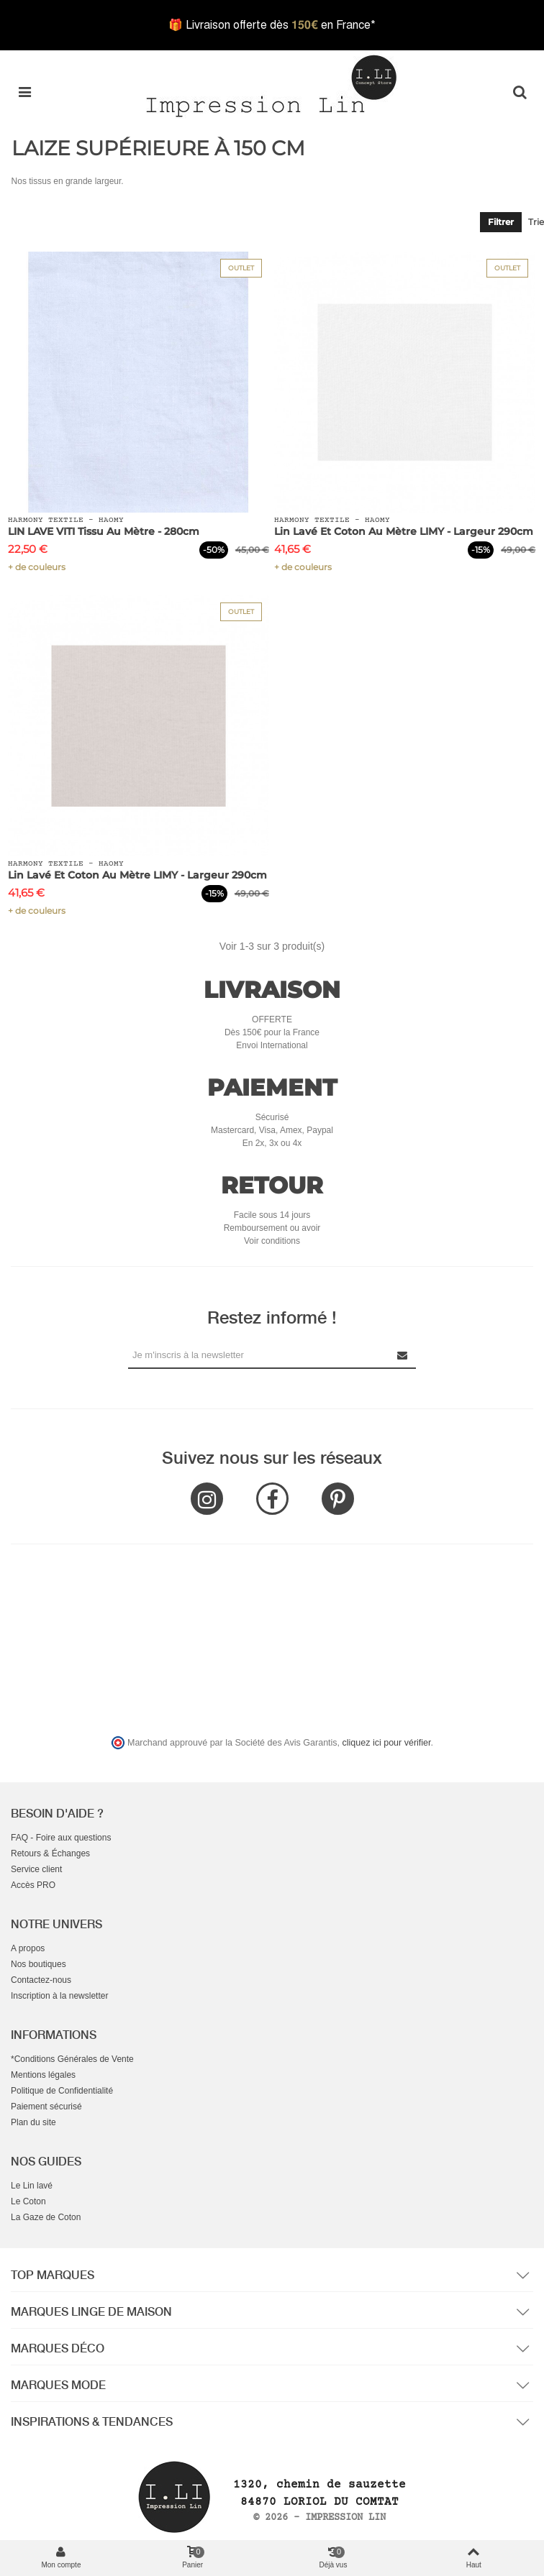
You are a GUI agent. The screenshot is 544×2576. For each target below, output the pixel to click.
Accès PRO (33, 1885)
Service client (36, 1869)
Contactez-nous (41, 1980)
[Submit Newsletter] (403, 1354)
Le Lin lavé (32, 2186)
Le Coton (28, 2201)
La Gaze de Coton (46, 2217)
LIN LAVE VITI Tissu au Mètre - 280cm (103, 531)
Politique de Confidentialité (62, 2091)
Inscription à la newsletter (59, 1996)
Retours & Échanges (50, 1853)
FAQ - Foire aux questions (61, 1838)
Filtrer (501, 221)
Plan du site (33, 2122)
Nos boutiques (38, 1964)
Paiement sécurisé (46, 2106)
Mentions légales (43, 2075)
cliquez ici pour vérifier (387, 1743)
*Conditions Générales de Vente (72, 2059)
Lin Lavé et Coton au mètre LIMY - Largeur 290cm (403, 531)
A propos (28, 1948)
